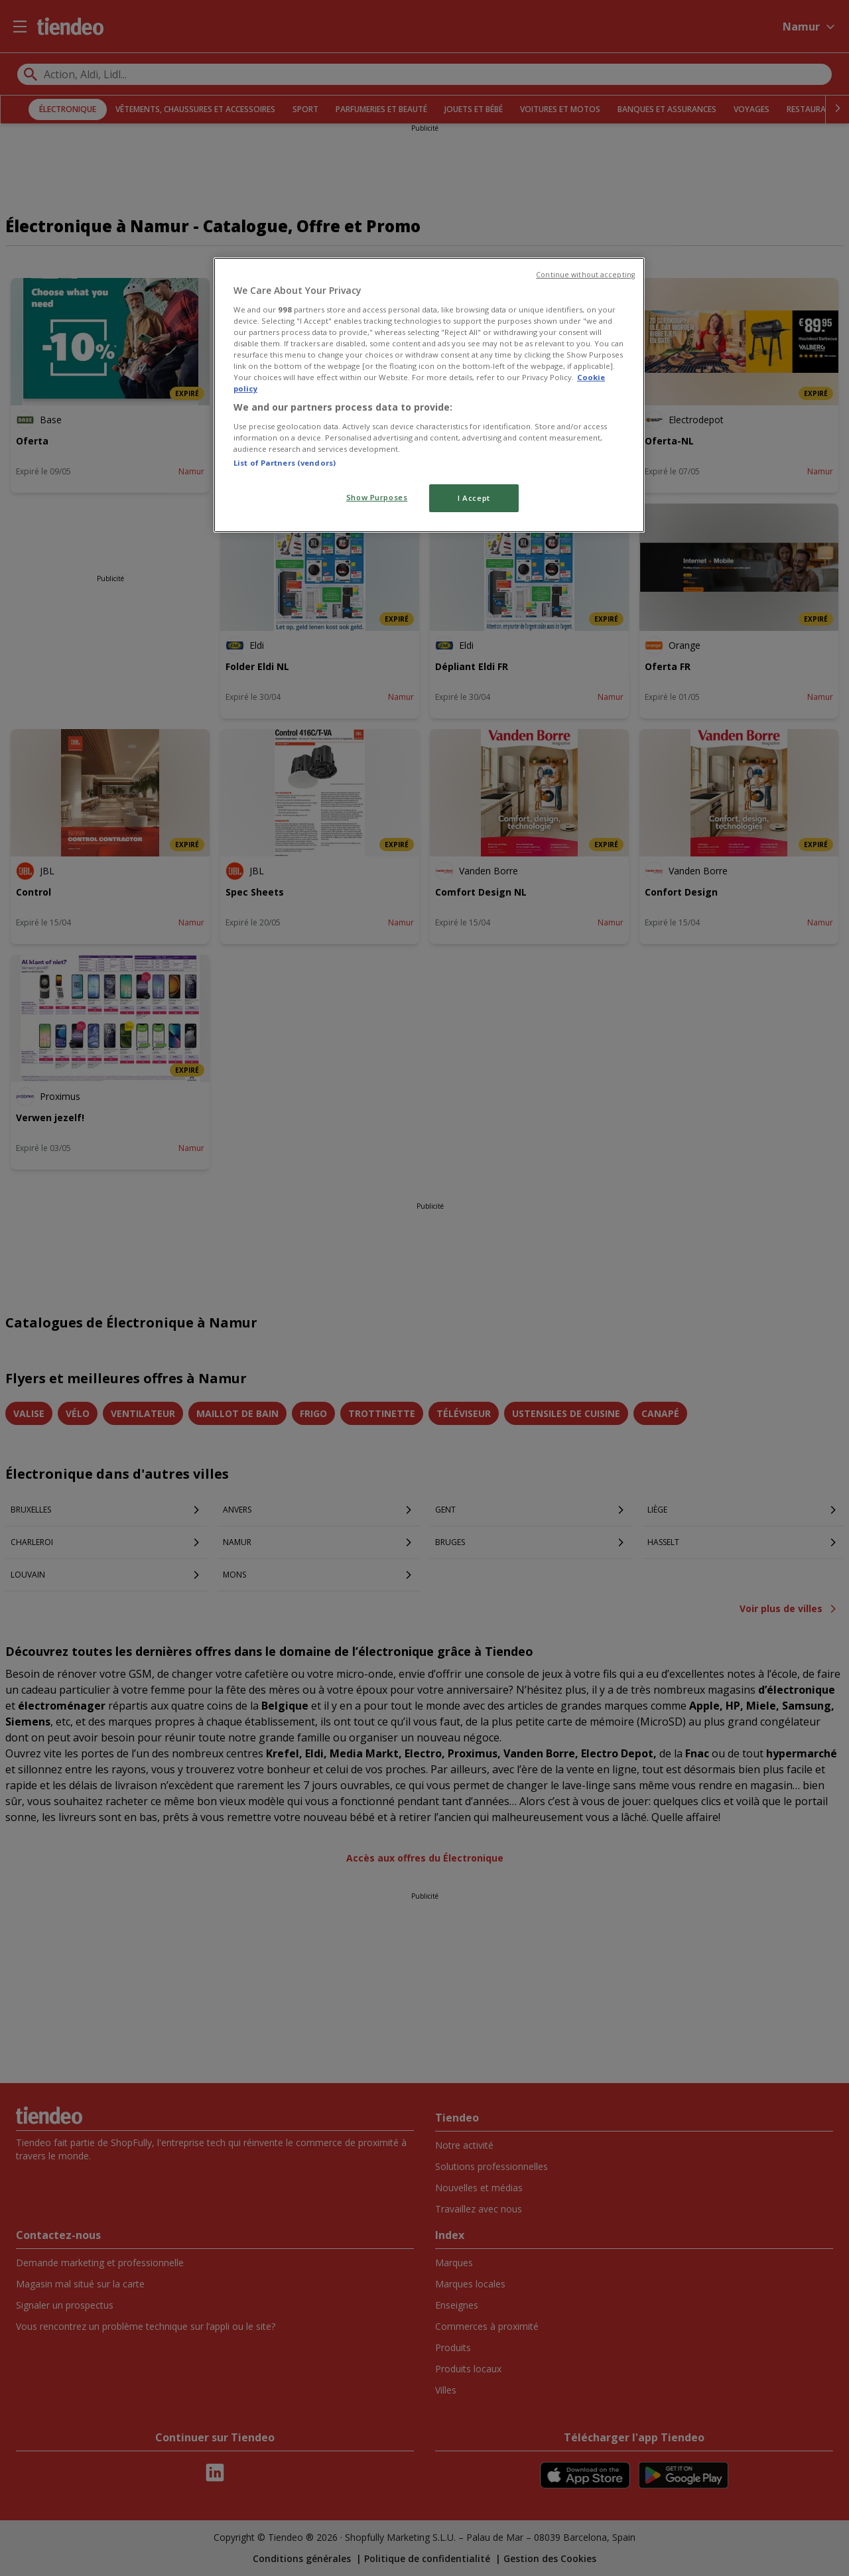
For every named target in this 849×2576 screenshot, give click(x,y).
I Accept (474, 498)
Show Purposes (376, 497)
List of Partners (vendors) (284, 463)
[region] (429, 395)
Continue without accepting (585, 274)
